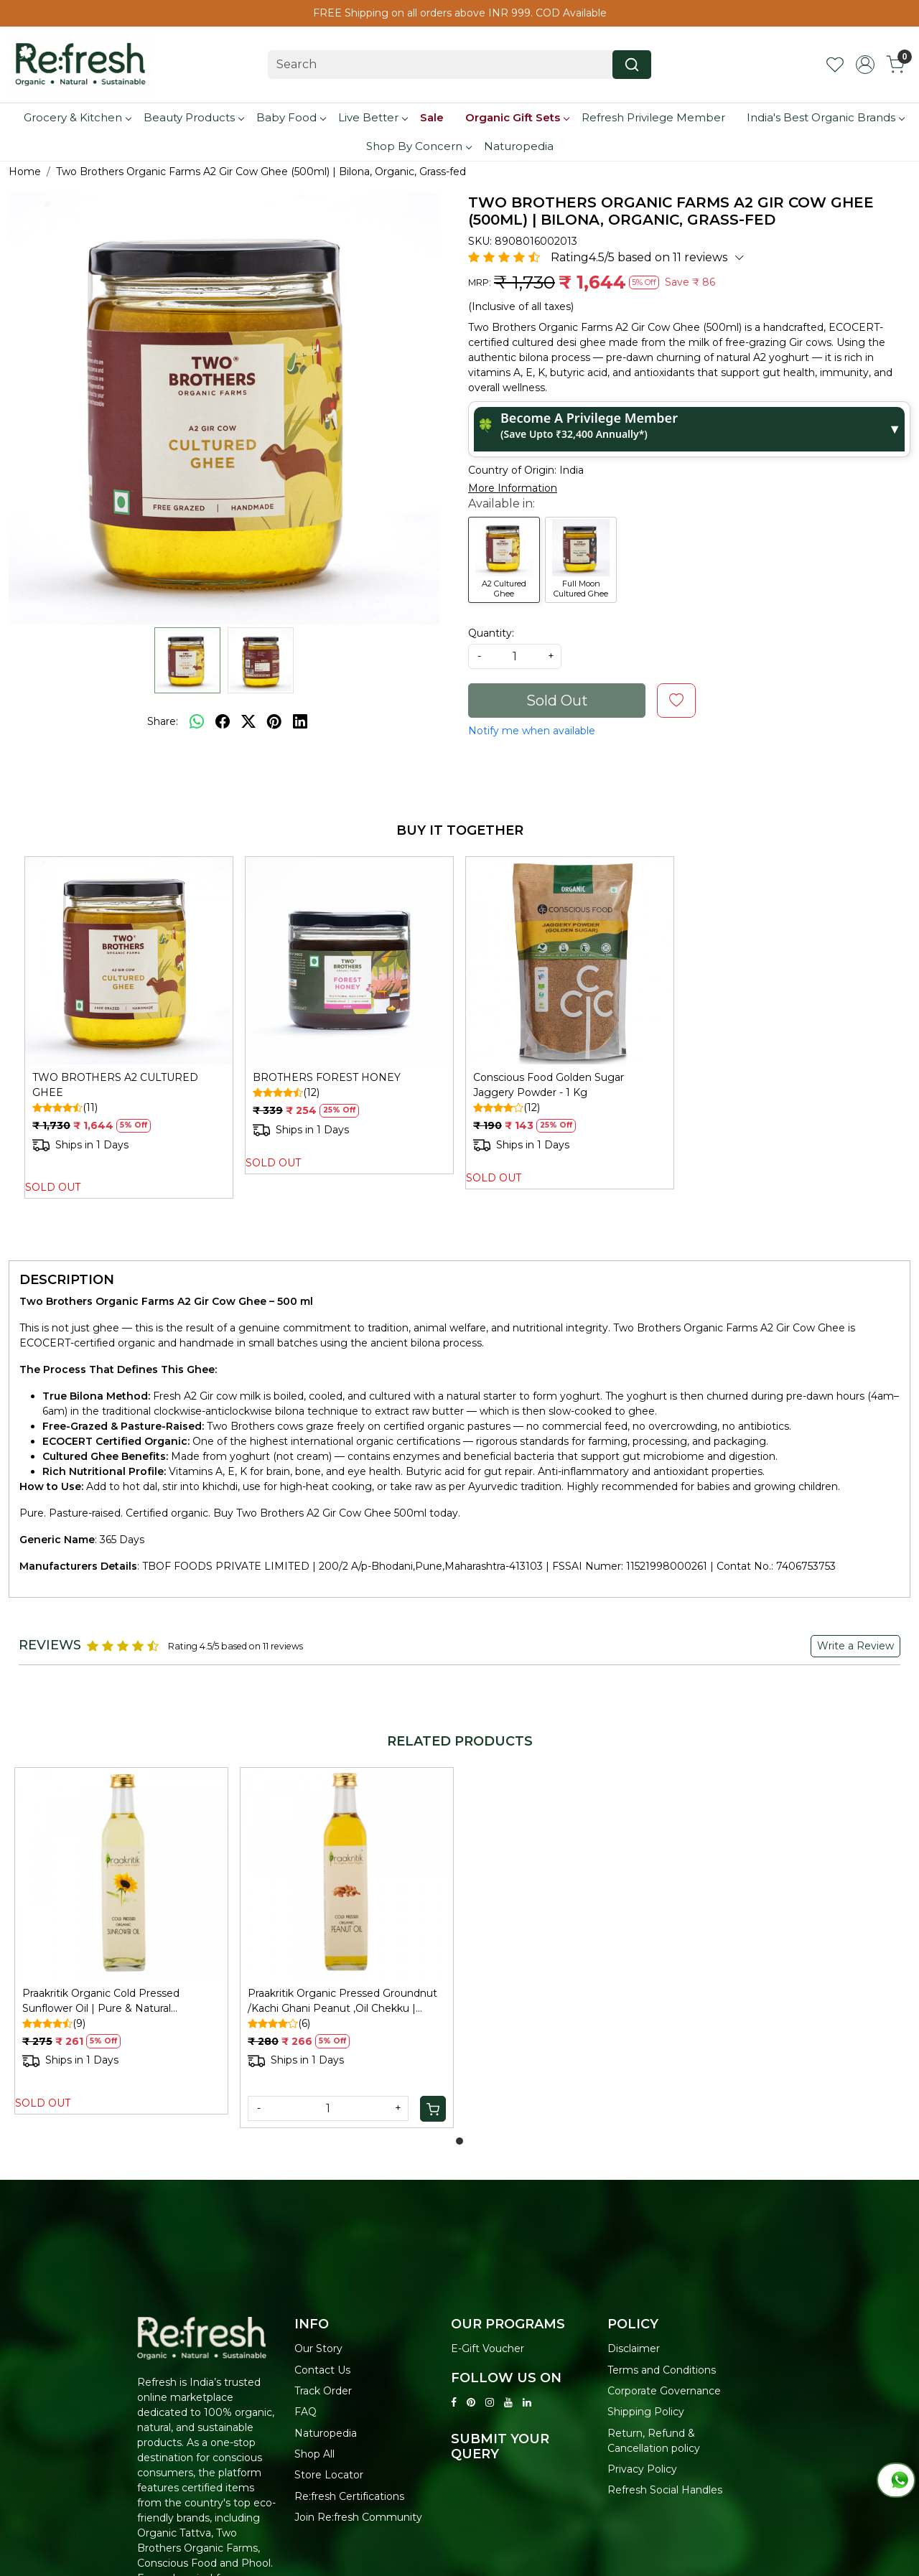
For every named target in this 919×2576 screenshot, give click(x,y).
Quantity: (491, 633)
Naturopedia (519, 146)
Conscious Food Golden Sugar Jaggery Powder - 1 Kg (548, 1085)
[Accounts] (865, 64)
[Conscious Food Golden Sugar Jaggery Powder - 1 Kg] (569, 960)
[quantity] (514, 656)
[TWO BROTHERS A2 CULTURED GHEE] (129, 960)
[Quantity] (328, 2108)
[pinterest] (274, 721)
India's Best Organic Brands (825, 117)
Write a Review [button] (855, 1645)
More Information (512, 488)
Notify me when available (531, 730)
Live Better (372, 117)
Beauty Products (193, 117)
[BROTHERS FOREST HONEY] (349, 960)
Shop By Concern (418, 146)
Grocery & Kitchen (77, 117)
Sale (432, 117)
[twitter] (248, 721)
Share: (162, 721)
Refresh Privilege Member (653, 117)
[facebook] (222, 721)
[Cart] (433, 2109)
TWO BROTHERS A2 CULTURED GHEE (115, 1085)
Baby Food (290, 117)
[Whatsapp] (197, 721)
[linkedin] (300, 721)
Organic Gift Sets (517, 117)
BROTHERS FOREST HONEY (327, 1077)
